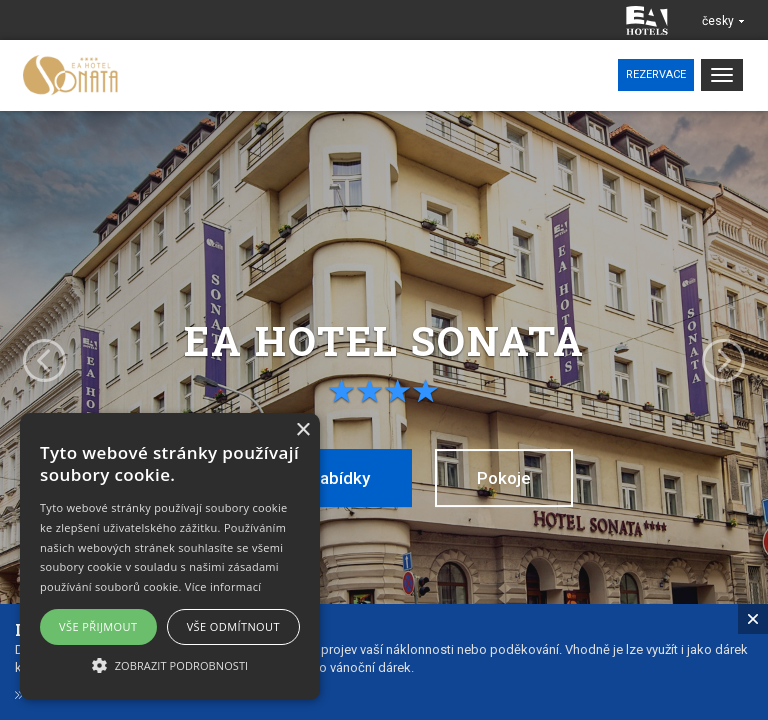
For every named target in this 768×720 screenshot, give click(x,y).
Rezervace (656, 74)
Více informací (223, 586)
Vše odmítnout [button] (233, 626)
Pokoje (504, 478)
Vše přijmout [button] (98, 626)
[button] (170, 664)
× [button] (302, 430)
